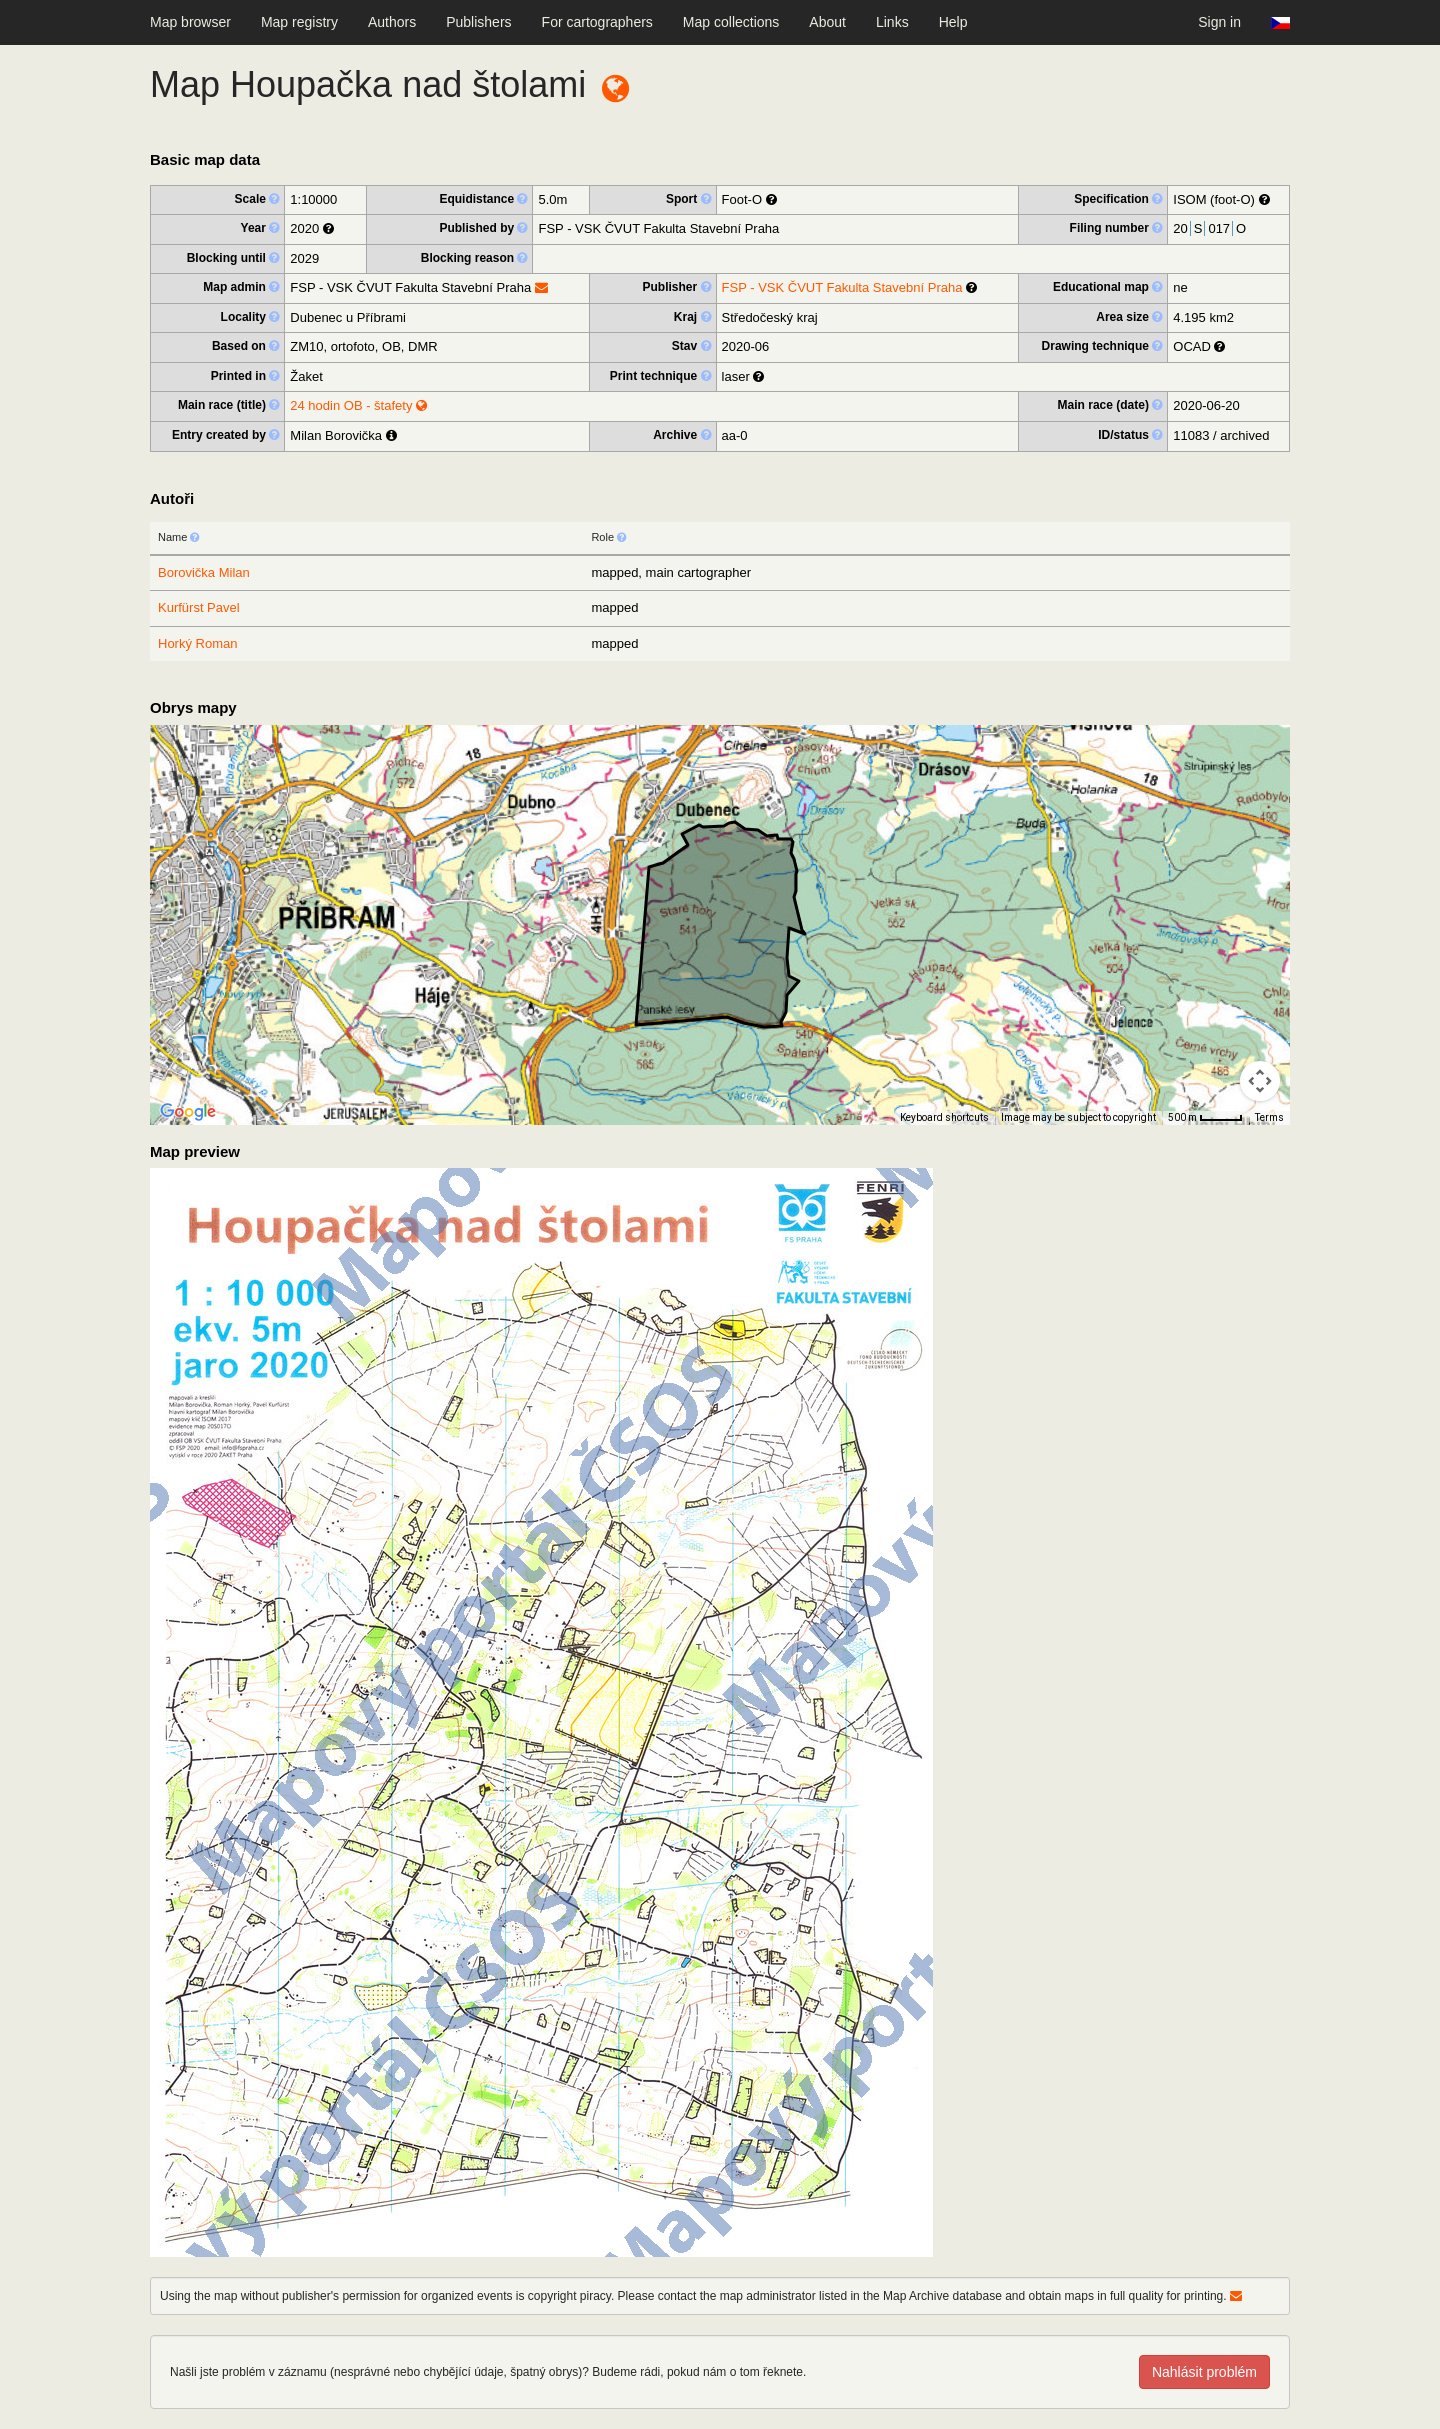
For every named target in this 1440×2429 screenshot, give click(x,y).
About (827, 22)
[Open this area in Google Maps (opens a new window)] (188, 1112)
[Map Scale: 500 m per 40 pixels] (1205, 1118)
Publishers (478, 22)
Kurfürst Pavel (199, 607)
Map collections (731, 22)
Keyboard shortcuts (944, 1117)
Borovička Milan (204, 572)
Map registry (299, 22)
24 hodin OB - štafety (358, 405)
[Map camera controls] (1260, 1081)
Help (953, 22)
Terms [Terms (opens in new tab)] (1269, 1117)
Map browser (190, 22)
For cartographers (597, 22)
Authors (392, 22)
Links (892, 22)
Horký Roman (197, 643)
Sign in (1219, 22)
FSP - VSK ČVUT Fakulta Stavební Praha (842, 287)
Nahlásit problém (1204, 2372)
